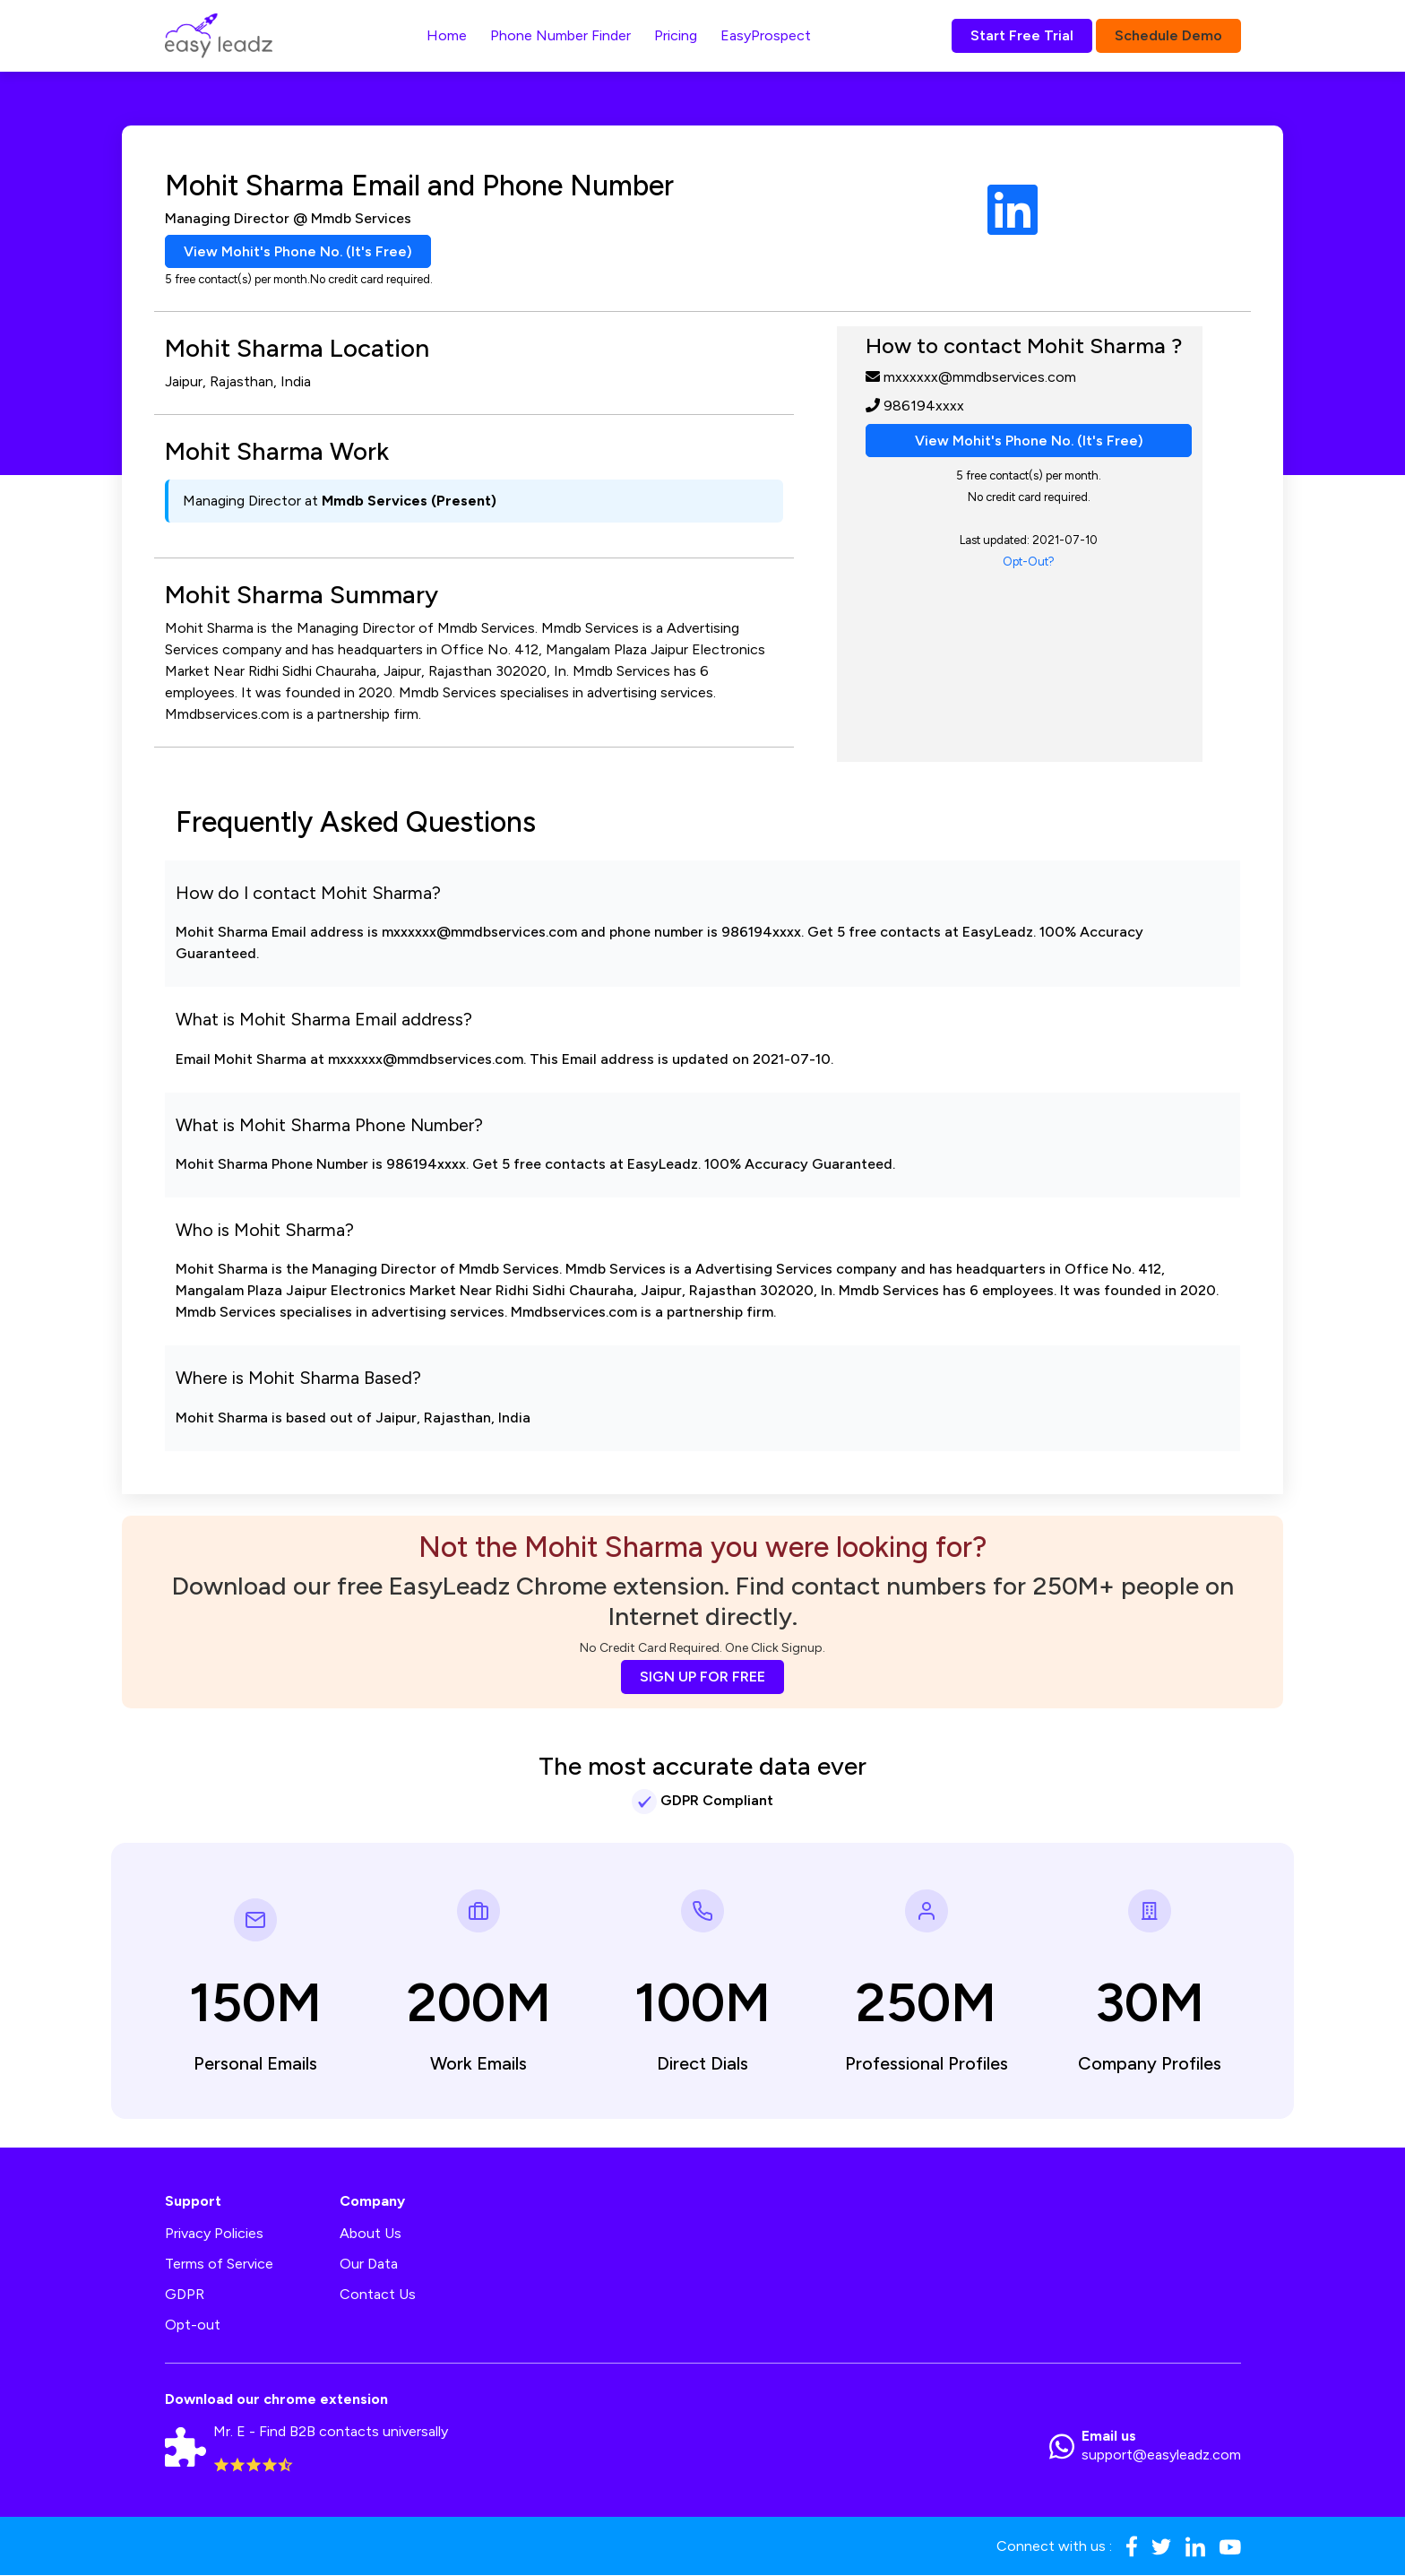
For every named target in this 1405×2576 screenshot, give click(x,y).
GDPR (184, 2295)
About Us (370, 2234)
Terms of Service (219, 2264)
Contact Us (378, 2295)
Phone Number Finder (560, 35)
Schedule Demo (1168, 35)
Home (447, 35)
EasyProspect (765, 35)
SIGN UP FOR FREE (702, 1677)
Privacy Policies (214, 2234)
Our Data (369, 2264)
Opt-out (192, 2325)
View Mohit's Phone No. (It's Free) (298, 251)
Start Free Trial (1021, 35)
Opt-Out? (1029, 562)
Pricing (675, 35)
